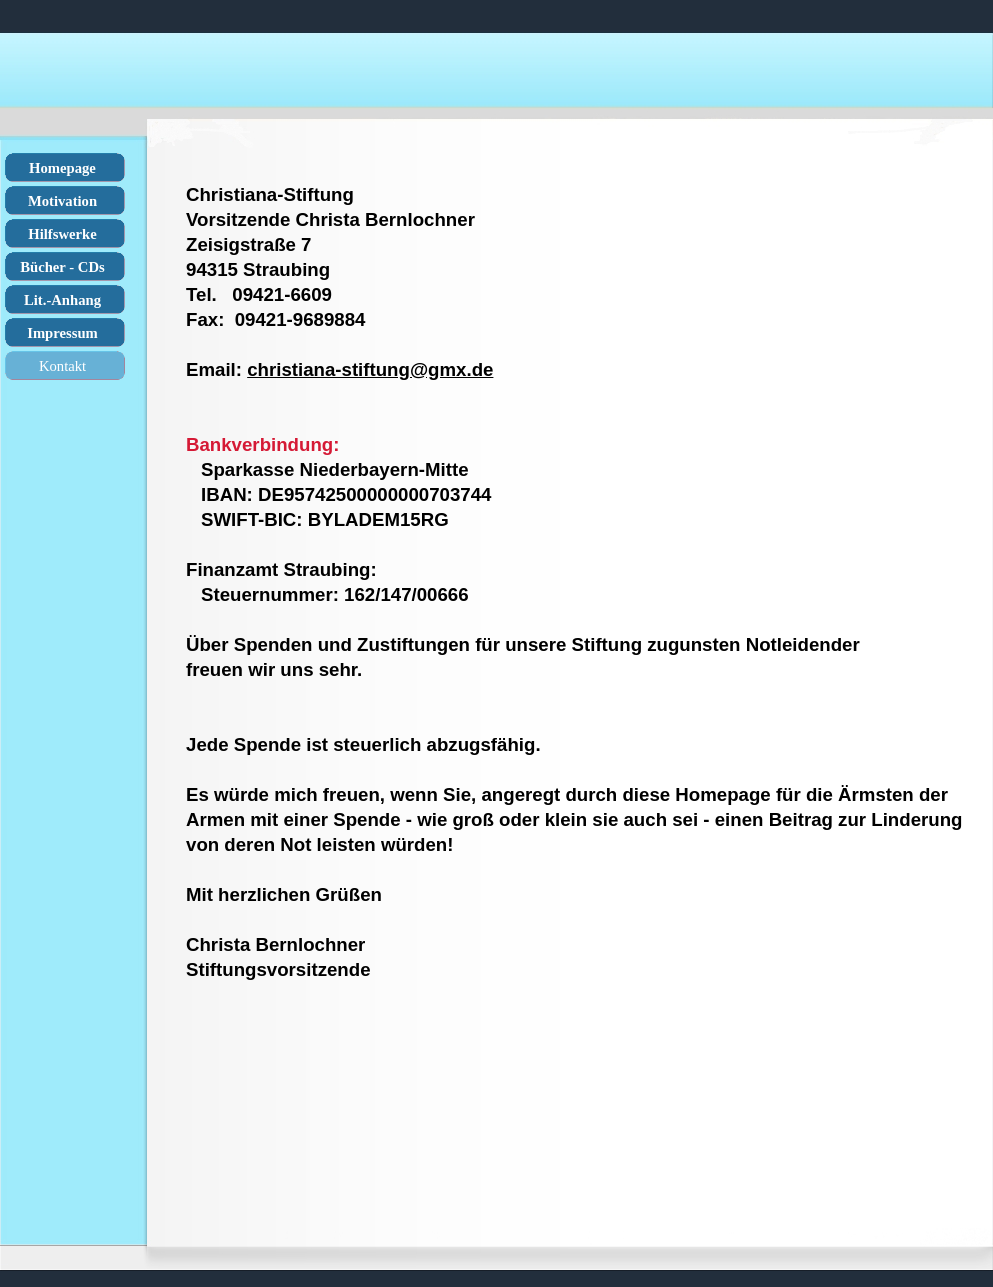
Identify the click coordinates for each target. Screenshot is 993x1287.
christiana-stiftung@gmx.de (370, 369)
